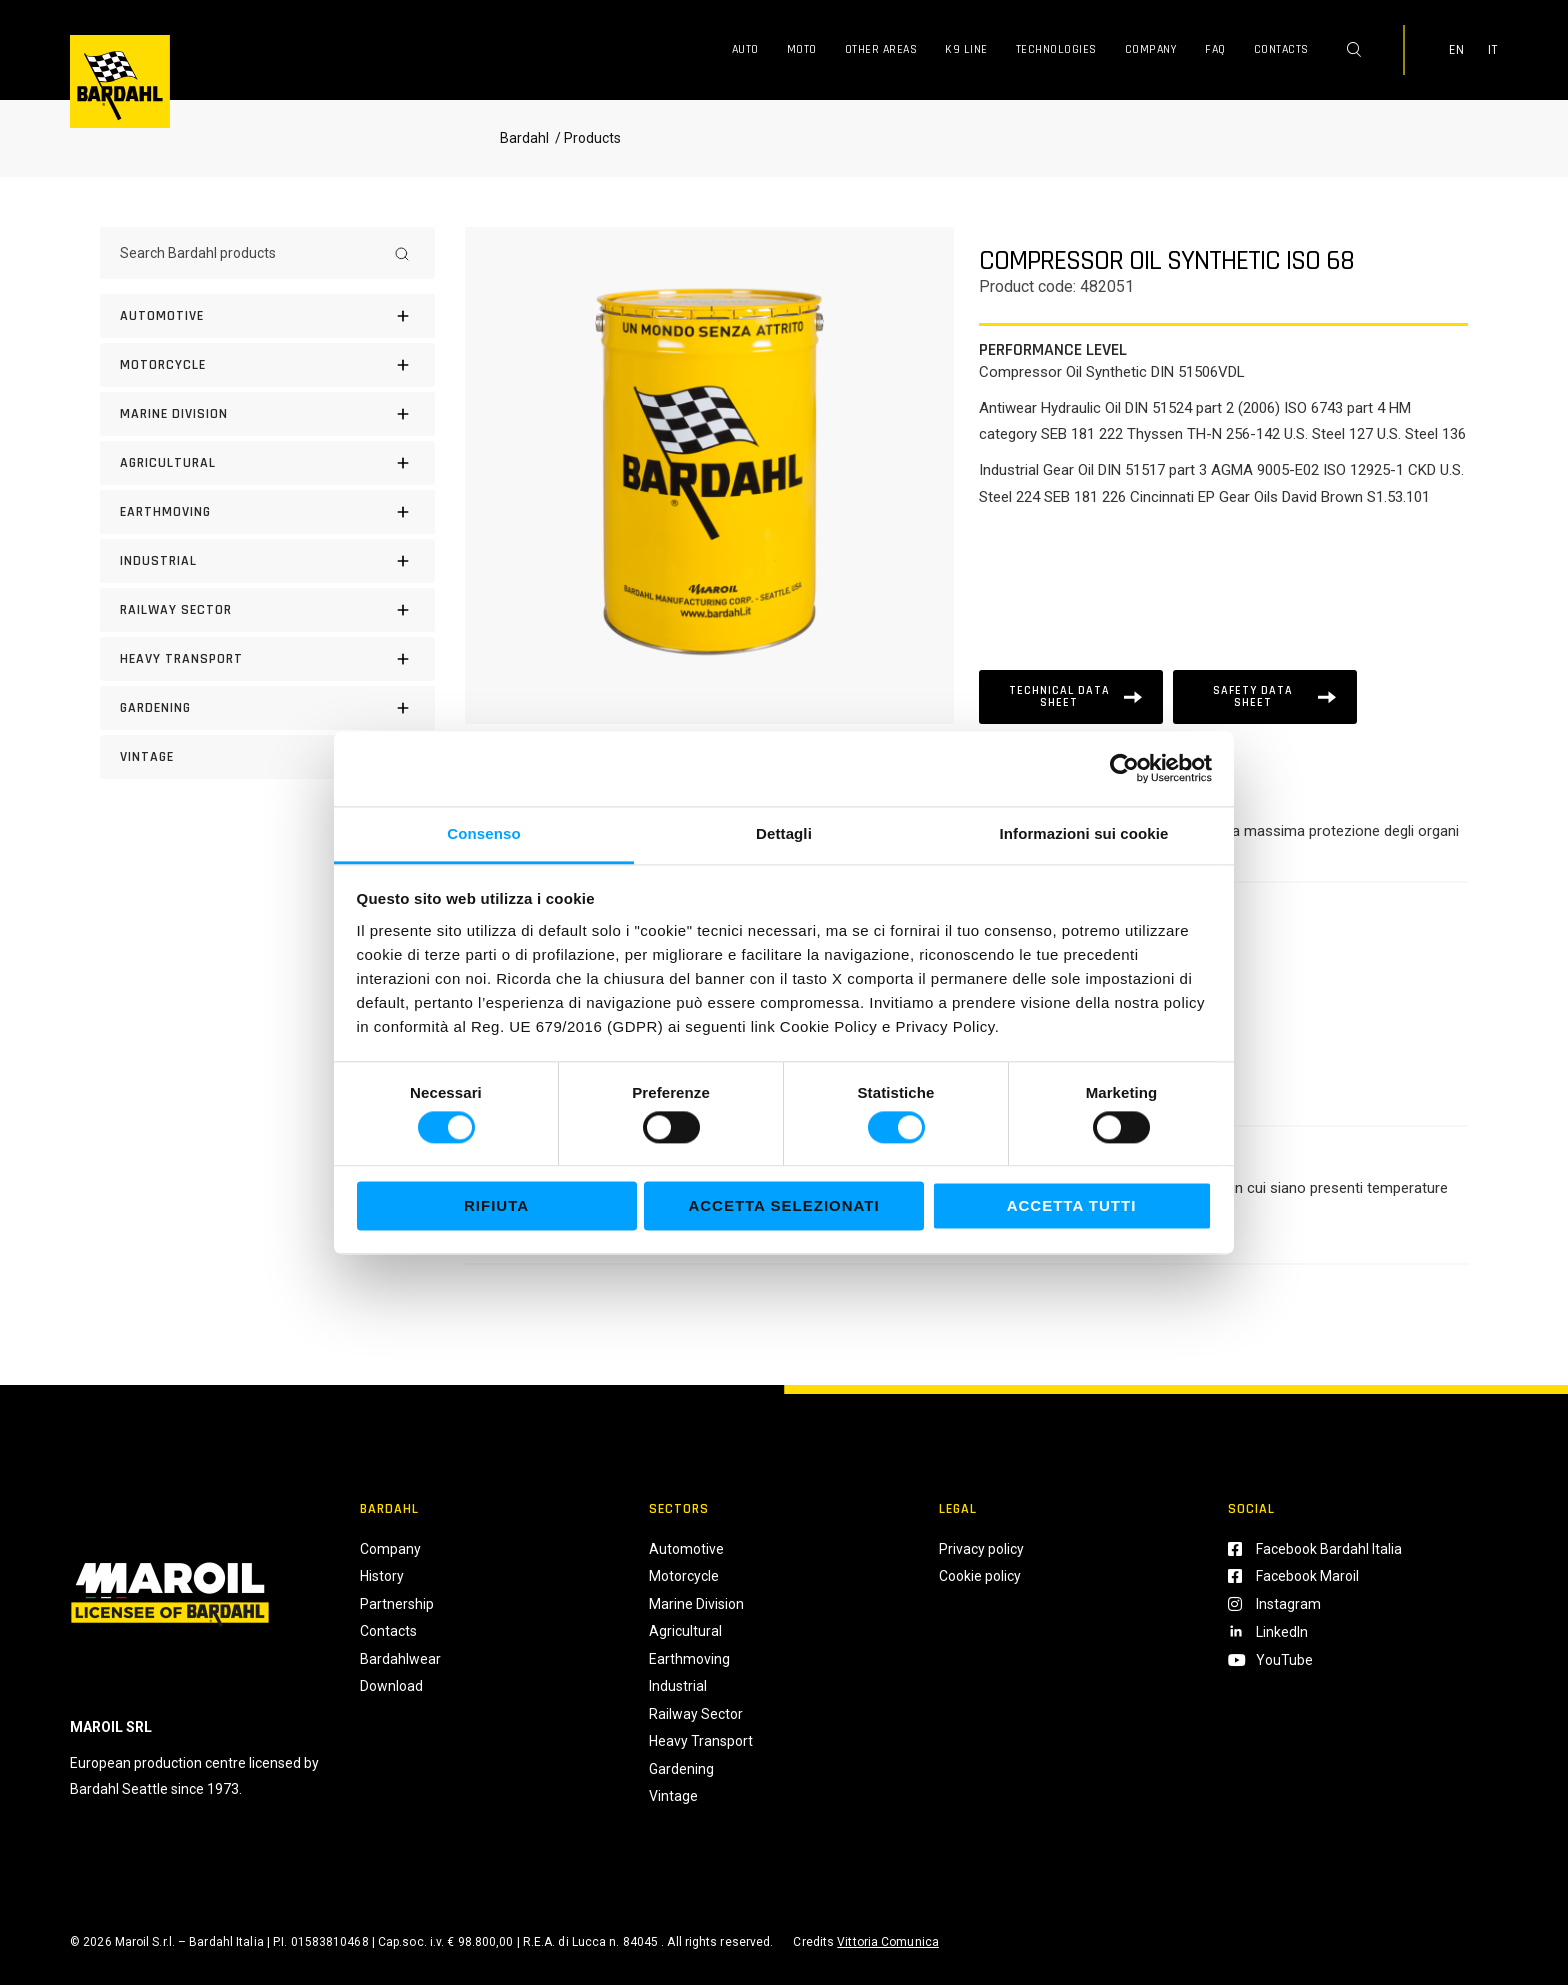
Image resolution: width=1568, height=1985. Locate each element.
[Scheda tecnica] (1071, 697)
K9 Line (966, 49)
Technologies (1056, 49)
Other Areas (881, 49)
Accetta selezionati (783, 1206)
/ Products (586, 138)
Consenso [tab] (483, 833)
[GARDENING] (267, 708)
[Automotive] (267, 316)
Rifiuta (496, 1206)
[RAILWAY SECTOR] (267, 610)
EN (1457, 50)
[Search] (402, 253)
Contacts (1281, 49)
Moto (802, 49)
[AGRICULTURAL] (267, 463)
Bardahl (524, 138)
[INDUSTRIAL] (267, 561)
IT (1493, 50)
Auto (745, 49)
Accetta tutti (1072, 1206)
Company (1151, 49)
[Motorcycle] (267, 365)
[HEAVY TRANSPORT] (267, 659)
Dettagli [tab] (784, 833)
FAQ (1215, 49)
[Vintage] (267, 757)
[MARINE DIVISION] (267, 414)
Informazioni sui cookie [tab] (1084, 833)
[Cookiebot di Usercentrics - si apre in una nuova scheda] (1124, 768)
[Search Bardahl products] (249, 253)
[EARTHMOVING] (267, 512)
